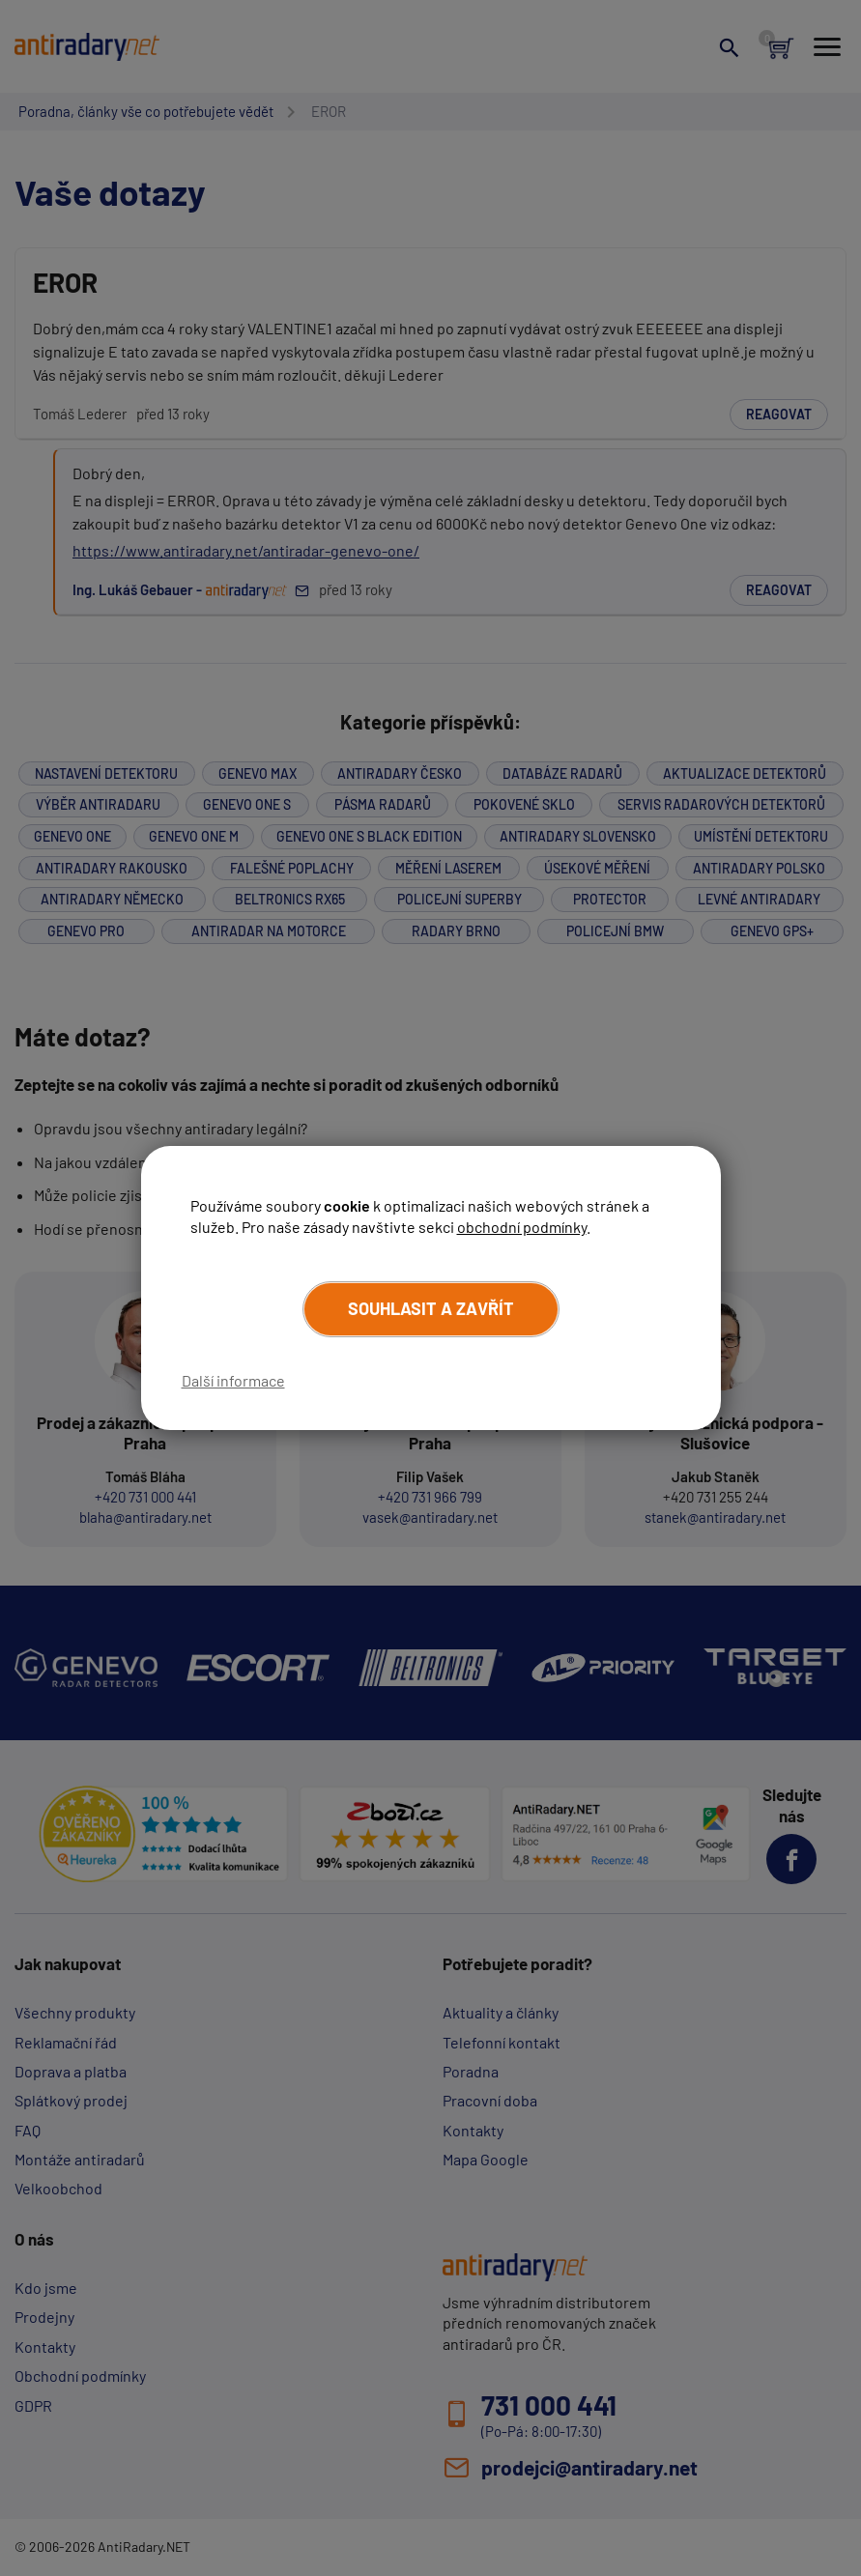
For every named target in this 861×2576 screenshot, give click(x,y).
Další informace (233, 1380)
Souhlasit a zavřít (431, 1308)
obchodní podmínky (522, 1226)
